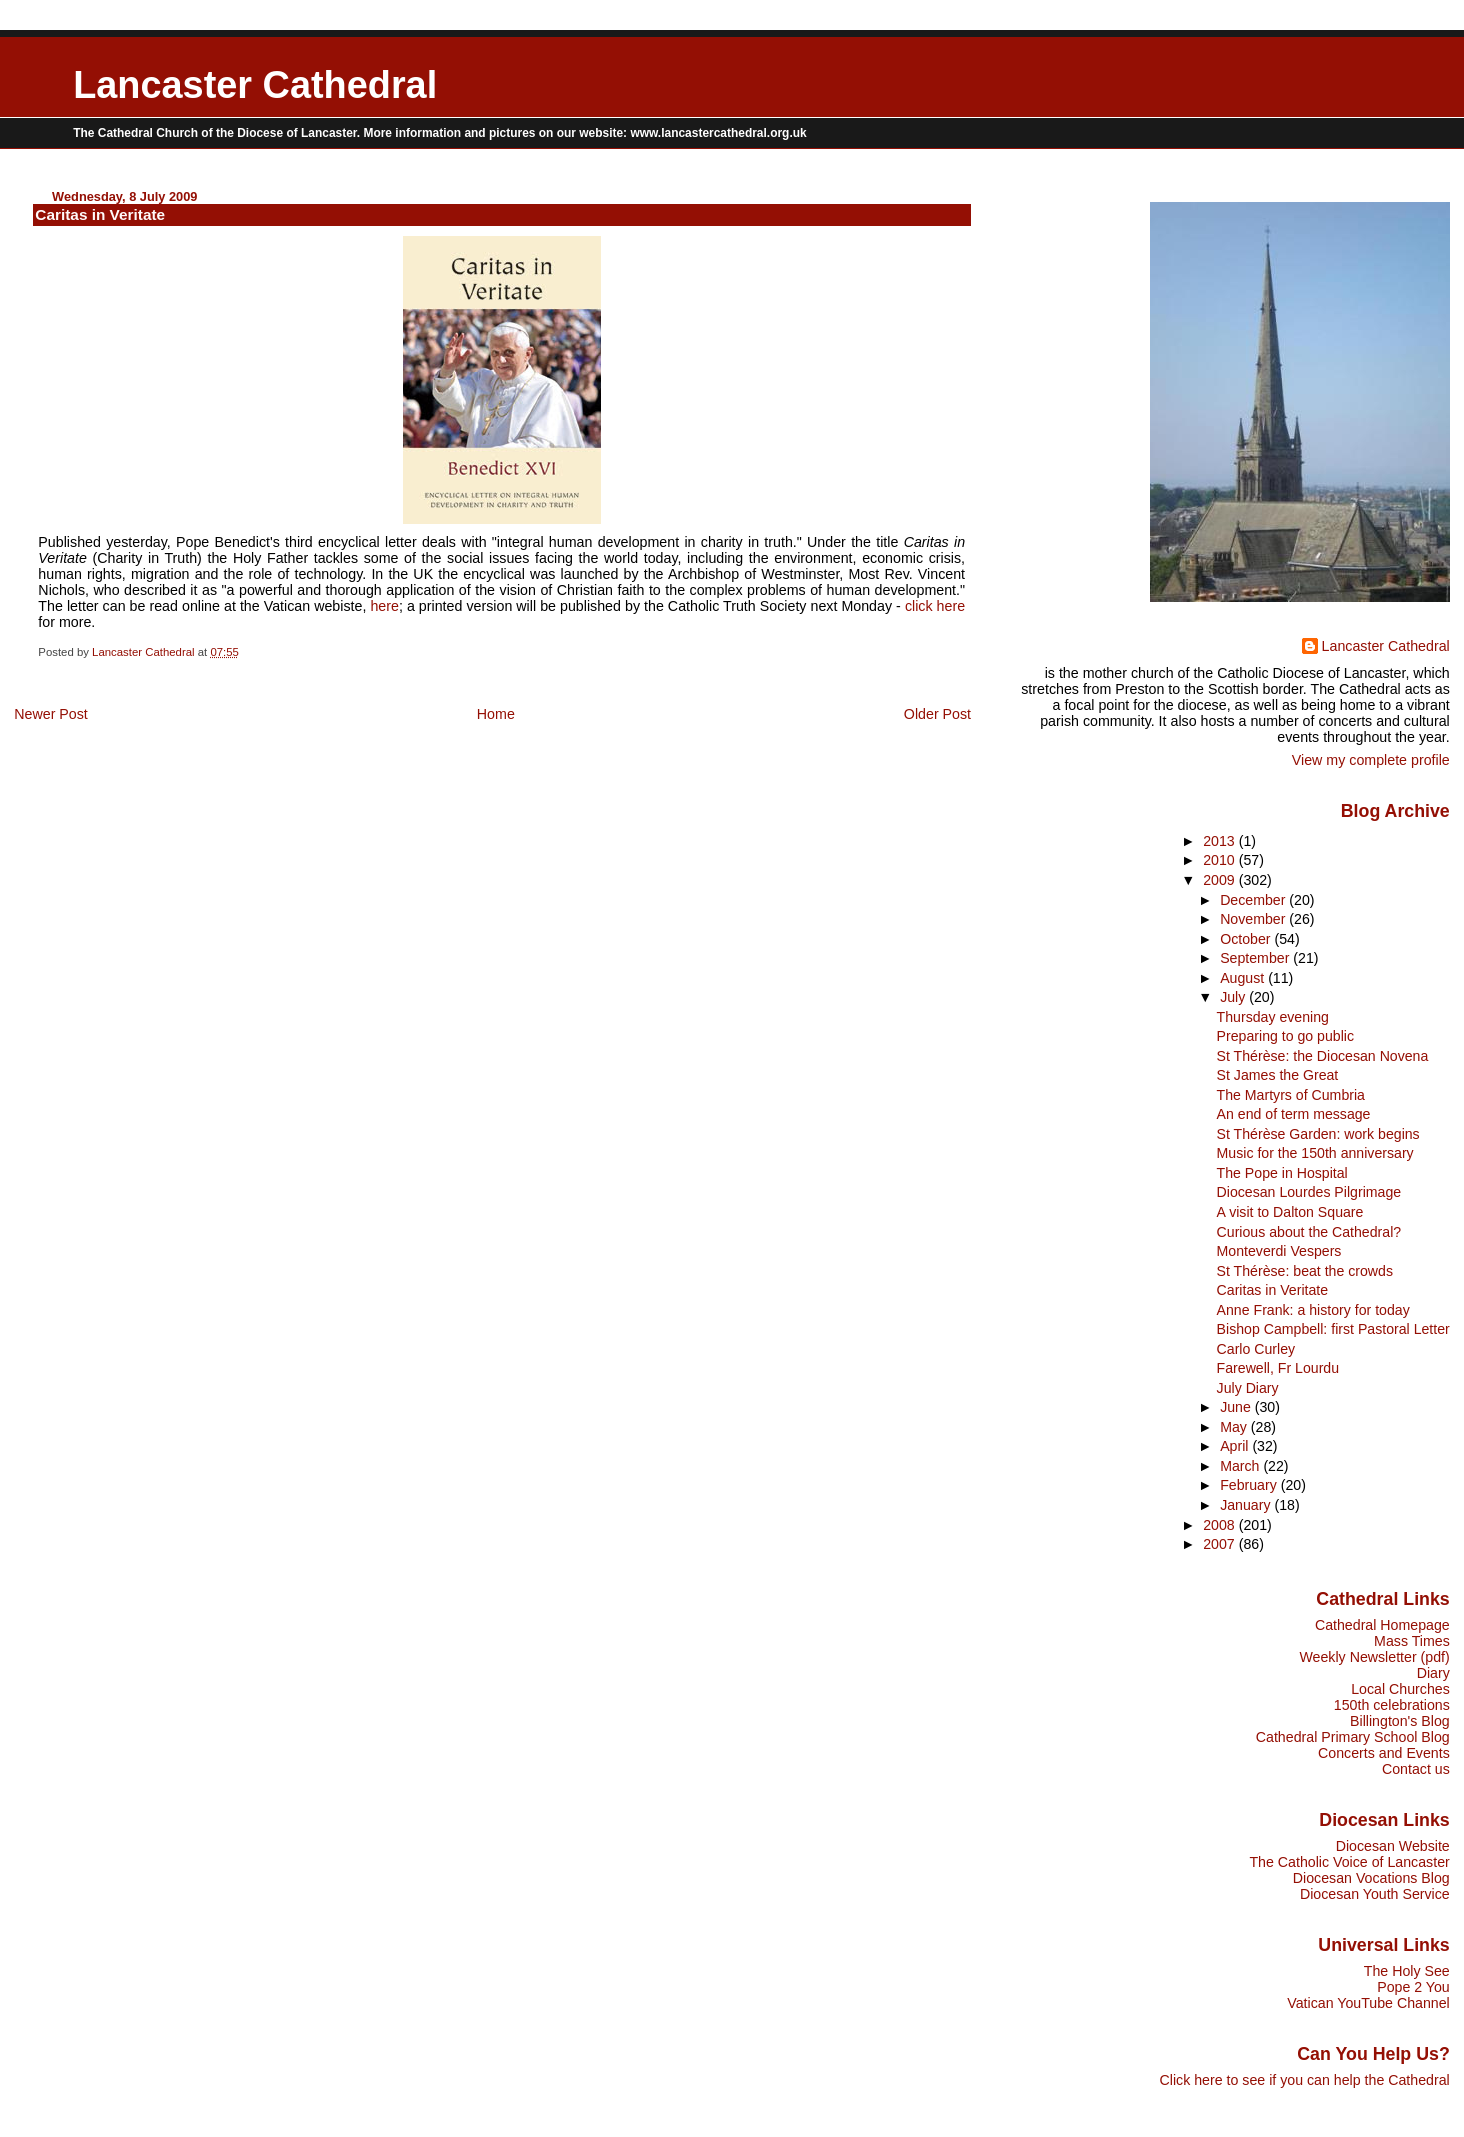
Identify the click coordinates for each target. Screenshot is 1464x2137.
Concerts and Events (1384, 1753)
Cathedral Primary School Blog (1353, 1737)
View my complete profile (1371, 760)
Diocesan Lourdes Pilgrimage (1309, 1192)
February (1250, 1485)
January (1247, 1505)
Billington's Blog (1400, 1721)
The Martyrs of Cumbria (1291, 1095)
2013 (1221, 841)
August (1244, 978)
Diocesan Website (1393, 1846)
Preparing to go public (1285, 1036)
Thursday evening (1273, 1017)
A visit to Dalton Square (1290, 1212)
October (1247, 939)
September (1256, 958)
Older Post (937, 714)
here (384, 606)
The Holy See (1407, 1971)
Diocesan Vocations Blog (1371, 1878)
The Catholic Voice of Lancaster (1349, 1862)
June (1237, 1407)
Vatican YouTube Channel (1368, 2003)
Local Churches (1400, 1689)
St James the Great (1278, 1075)
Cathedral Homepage (1382, 1625)
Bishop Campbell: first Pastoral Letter (1333, 1329)
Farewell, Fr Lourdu (1278, 1368)
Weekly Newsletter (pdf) (1374, 1657)
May (1235, 1427)
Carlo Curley (1256, 1349)
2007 (1221, 1544)
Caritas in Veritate (1272, 1290)
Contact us (1416, 1769)
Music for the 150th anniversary (1315, 1153)
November (1254, 919)
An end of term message (1294, 1114)
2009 (1221, 880)
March (1241, 1466)
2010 (1221, 860)
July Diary (1248, 1388)
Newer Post (51, 714)
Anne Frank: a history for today (1313, 1310)
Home (496, 714)
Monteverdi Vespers (1279, 1251)
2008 (1221, 1525)
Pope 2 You (1413, 1987)
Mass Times (1412, 1641)
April (1236, 1446)
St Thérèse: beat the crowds (1305, 1271)
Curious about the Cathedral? (1309, 1232)
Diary (1433, 1673)
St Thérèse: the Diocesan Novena (1323, 1056)
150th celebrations (1392, 1705)
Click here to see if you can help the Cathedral (1305, 2080)
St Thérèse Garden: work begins (1318, 1134)
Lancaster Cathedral (255, 85)
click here (935, 606)
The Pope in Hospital (1282, 1173)
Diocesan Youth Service (1375, 1894)
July (1234, 997)
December (1254, 900)
